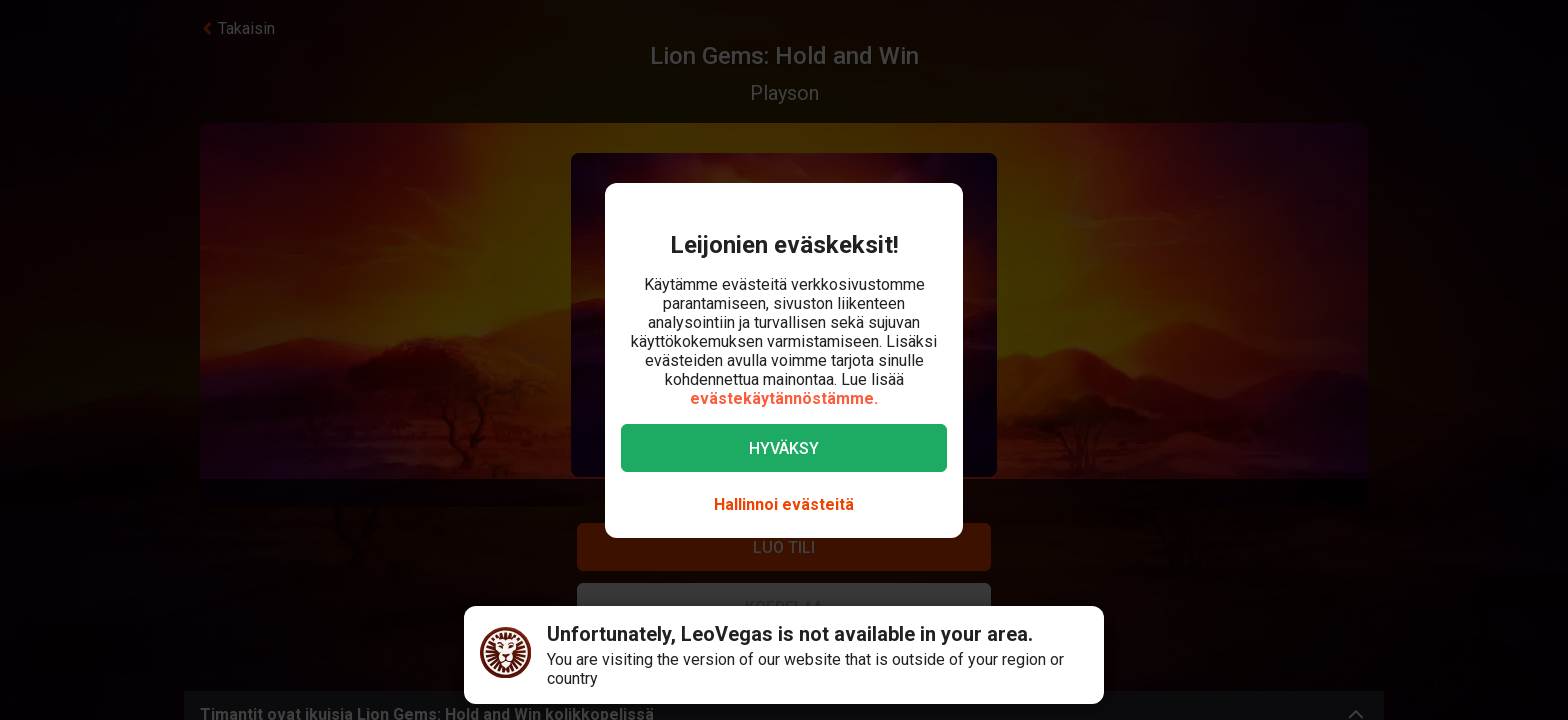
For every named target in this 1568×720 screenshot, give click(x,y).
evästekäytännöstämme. (784, 398)
